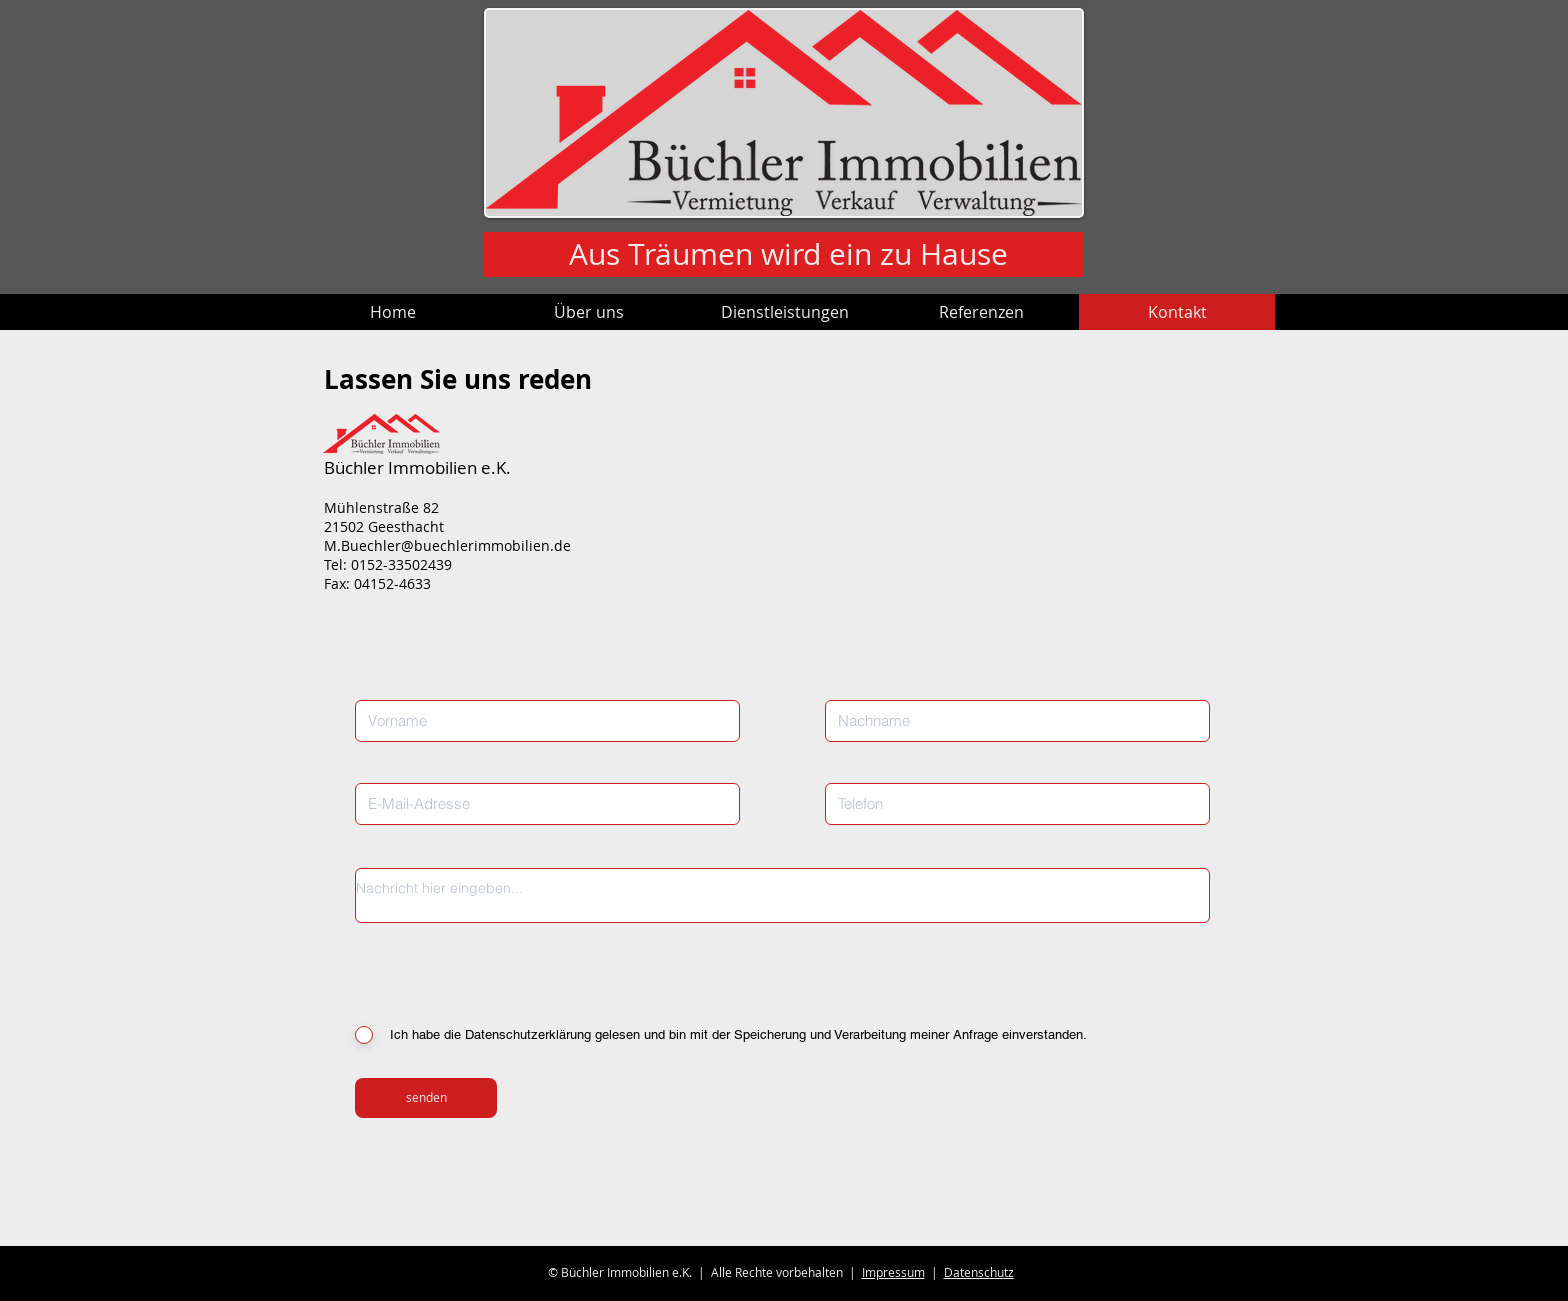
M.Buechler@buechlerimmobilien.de (447, 545)
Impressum (893, 1272)
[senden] (426, 1098)
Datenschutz (979, 1272)
